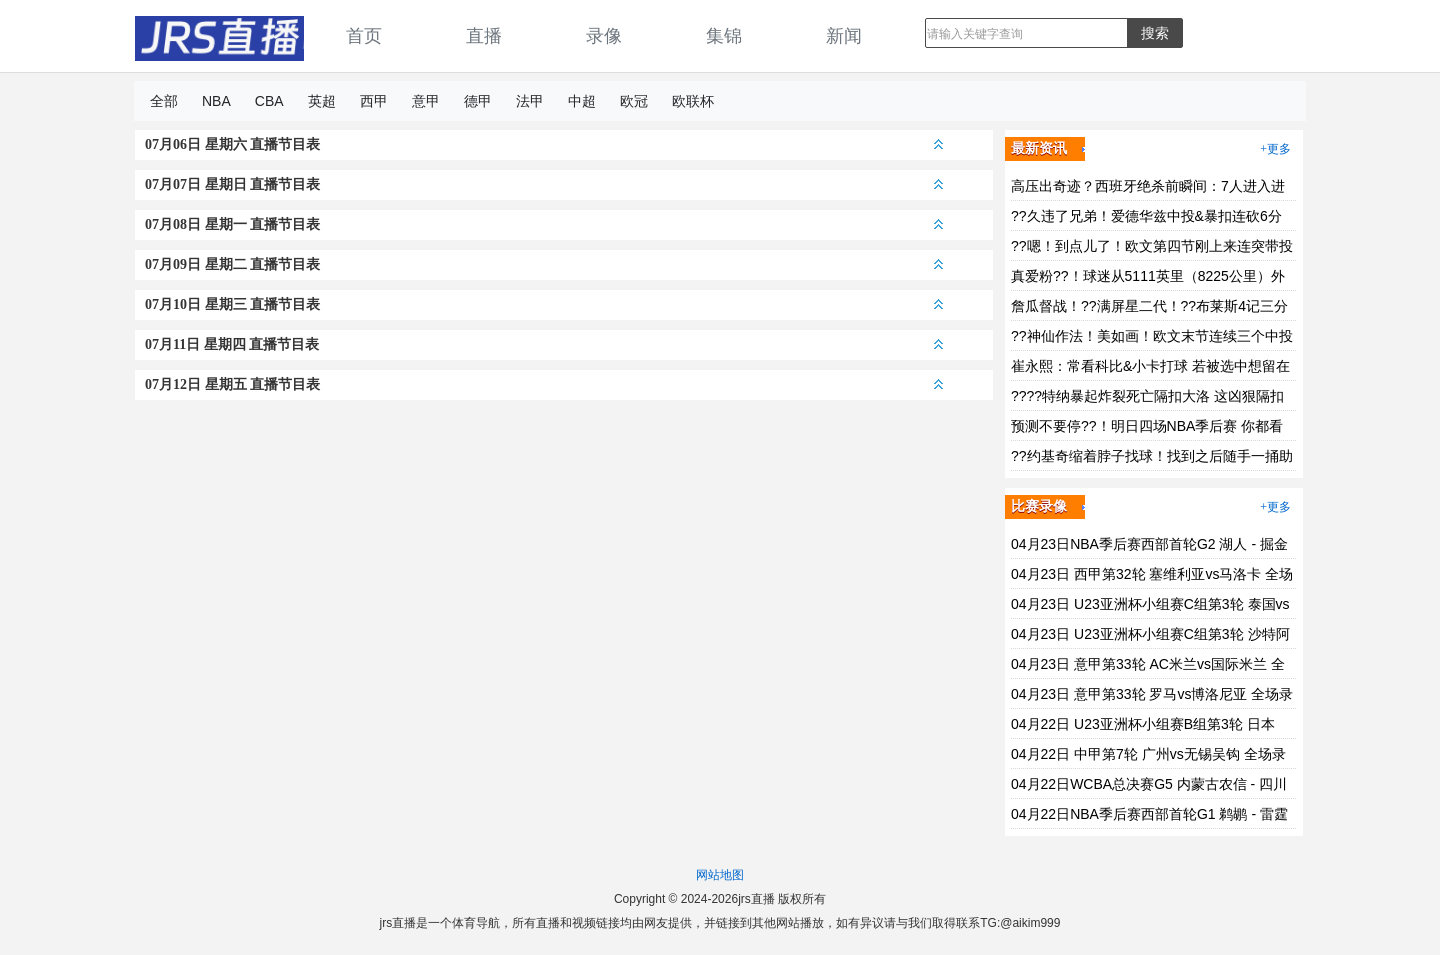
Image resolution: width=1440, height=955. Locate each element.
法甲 (530, 101)
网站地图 (720, 875)
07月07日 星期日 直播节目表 (544, 184)
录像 (604, 36)
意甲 (426, 101)
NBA (216, 101)
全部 (164, 101)
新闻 (844, 36)
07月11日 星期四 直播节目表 (544, 344)
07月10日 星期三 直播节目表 (544, 304)
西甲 (374, 101)
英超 (322, 101)
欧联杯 (693, 101)
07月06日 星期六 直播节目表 (544, 144)
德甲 (478, 101)
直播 (484, 36)
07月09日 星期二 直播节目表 (544, 264)
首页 (364, 36)
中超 (582, 101)
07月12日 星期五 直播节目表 (544, 384)
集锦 (724, 36)
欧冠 (634, 101)
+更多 (1275, 149)
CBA (269, 101)
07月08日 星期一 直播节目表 (544, 224)
